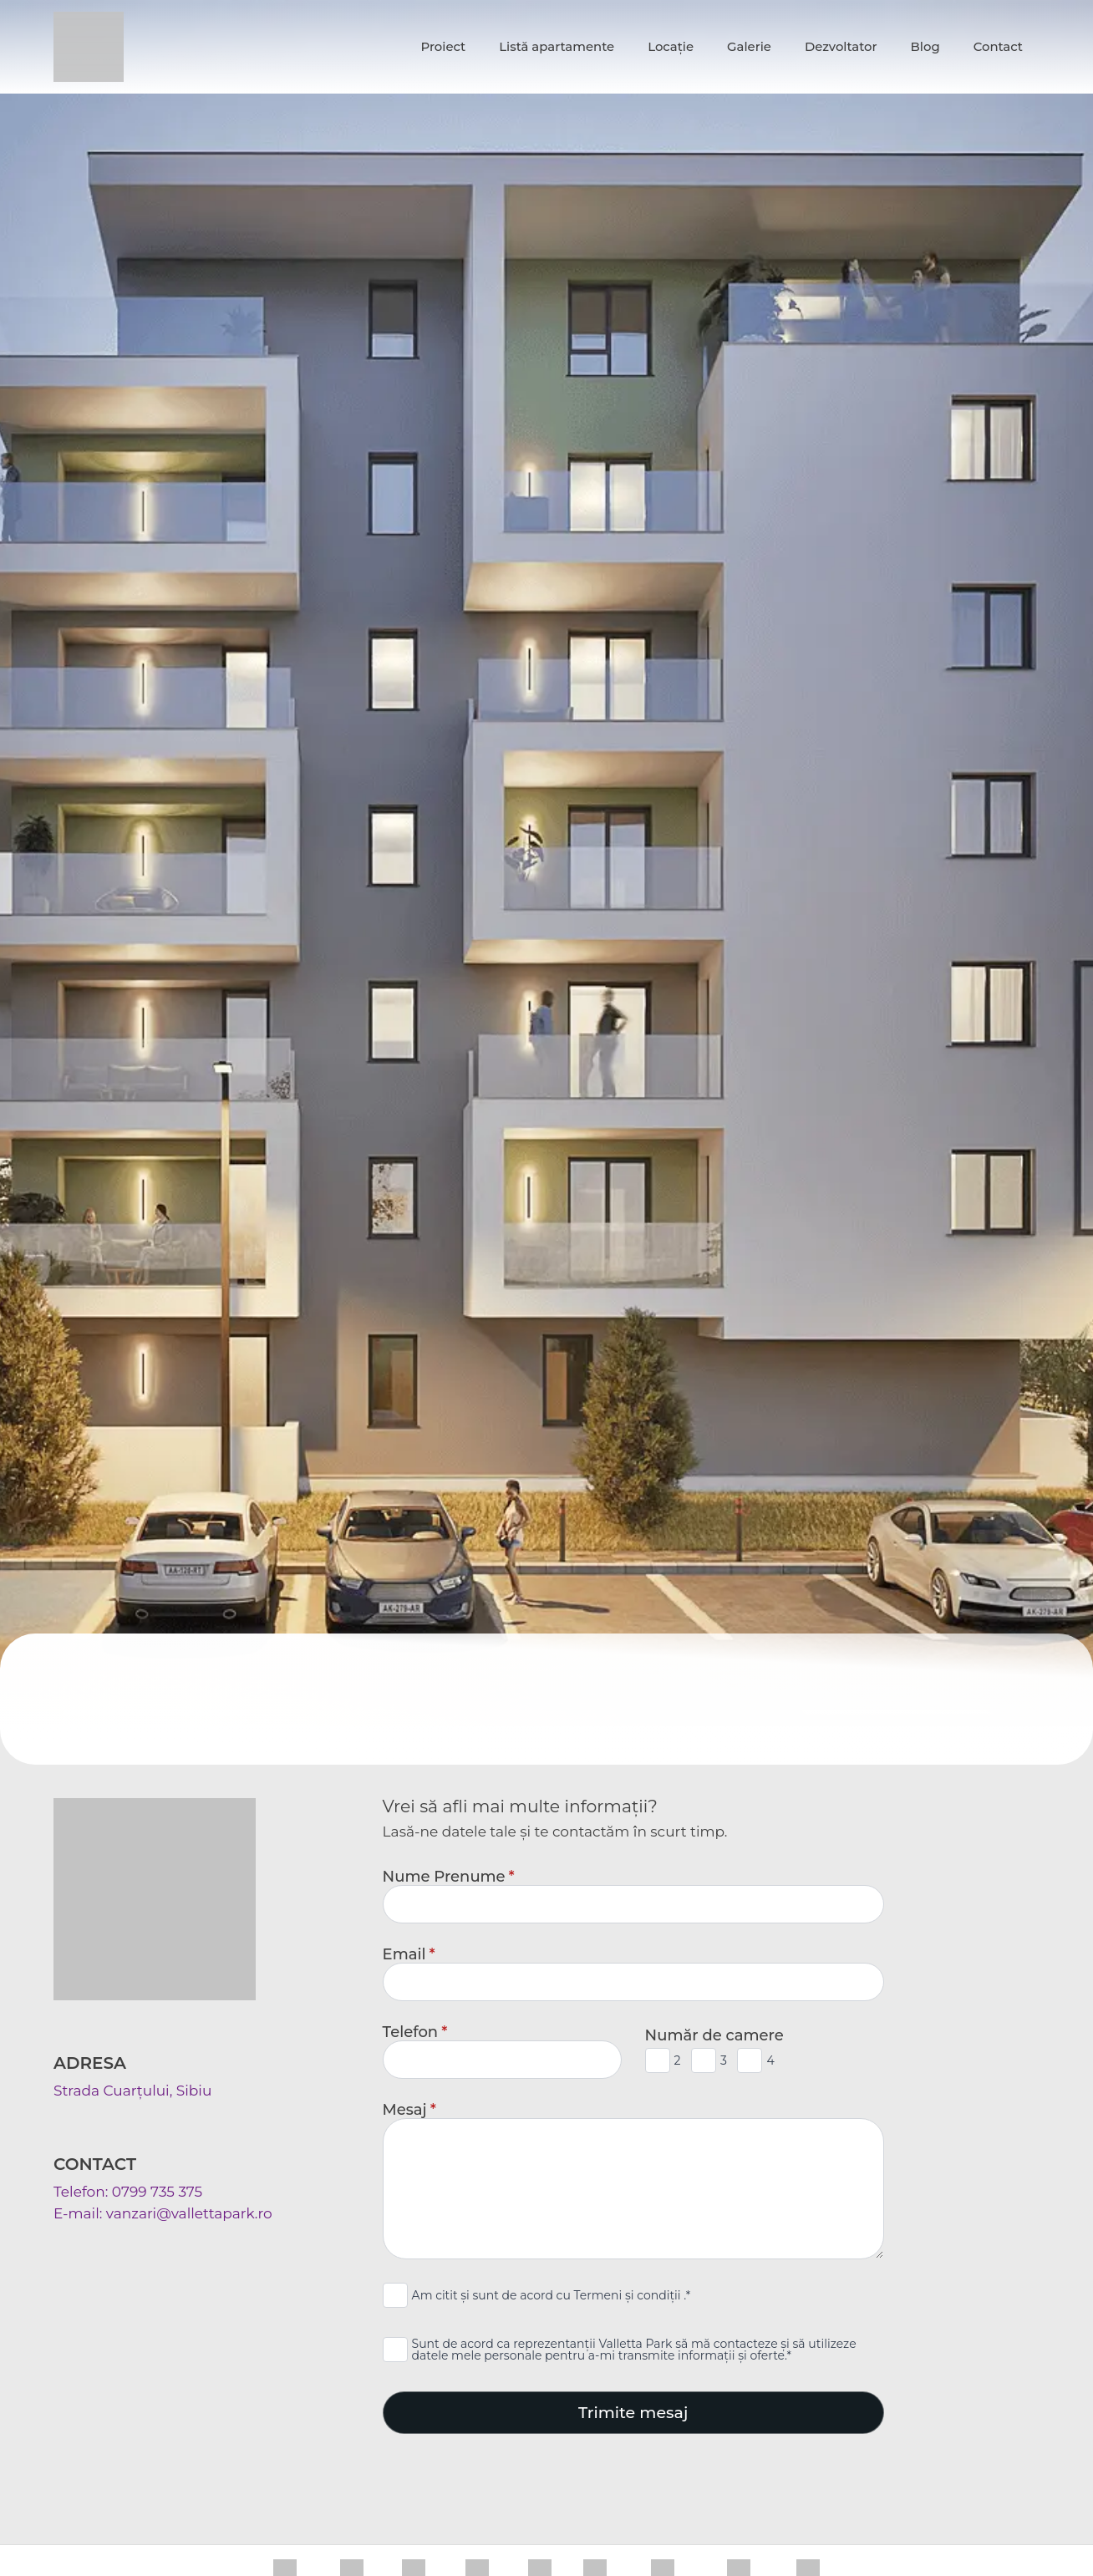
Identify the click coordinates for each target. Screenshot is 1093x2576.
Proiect (442, 46)
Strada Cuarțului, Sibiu (132, 2090)
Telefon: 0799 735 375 (127, 2191)
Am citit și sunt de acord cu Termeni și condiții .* (551, 2295)
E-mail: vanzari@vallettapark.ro (162, 2213)
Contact (998, 46)
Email (409, 1954)
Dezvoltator (841, 46)
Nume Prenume (449, 1876)
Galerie (749, 46)
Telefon (415, 2032)
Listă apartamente (556, 46)
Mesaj (409, 2109)
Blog (925, 46)
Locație (671, 46)
